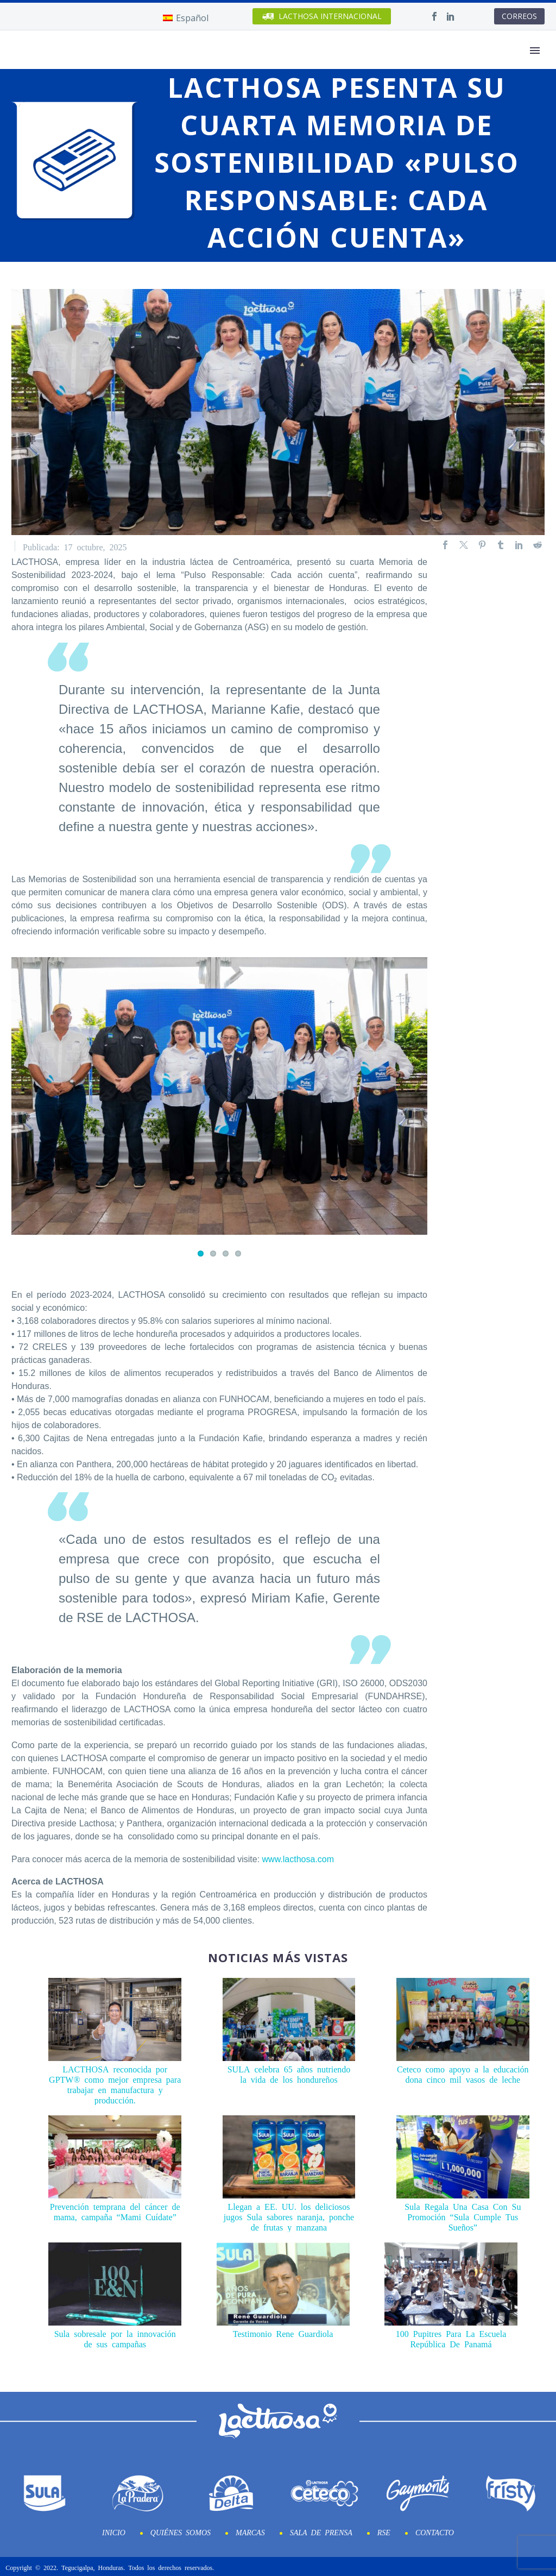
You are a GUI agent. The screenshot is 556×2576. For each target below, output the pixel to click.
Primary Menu (535, 50)
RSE (383, 2530)
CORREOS (519, 16)
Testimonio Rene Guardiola (283, 2331)
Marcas (250, 2530)
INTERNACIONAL (322, 16)
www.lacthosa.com (298, 1857)
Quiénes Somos (180, 2530)
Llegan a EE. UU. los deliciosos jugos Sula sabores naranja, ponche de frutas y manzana (289, 2214)
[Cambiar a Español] (185, 18)
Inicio (113, 2530)
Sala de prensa (321, 2530)
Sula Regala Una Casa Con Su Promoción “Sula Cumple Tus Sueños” (463, 2214)
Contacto (434, 2530)
